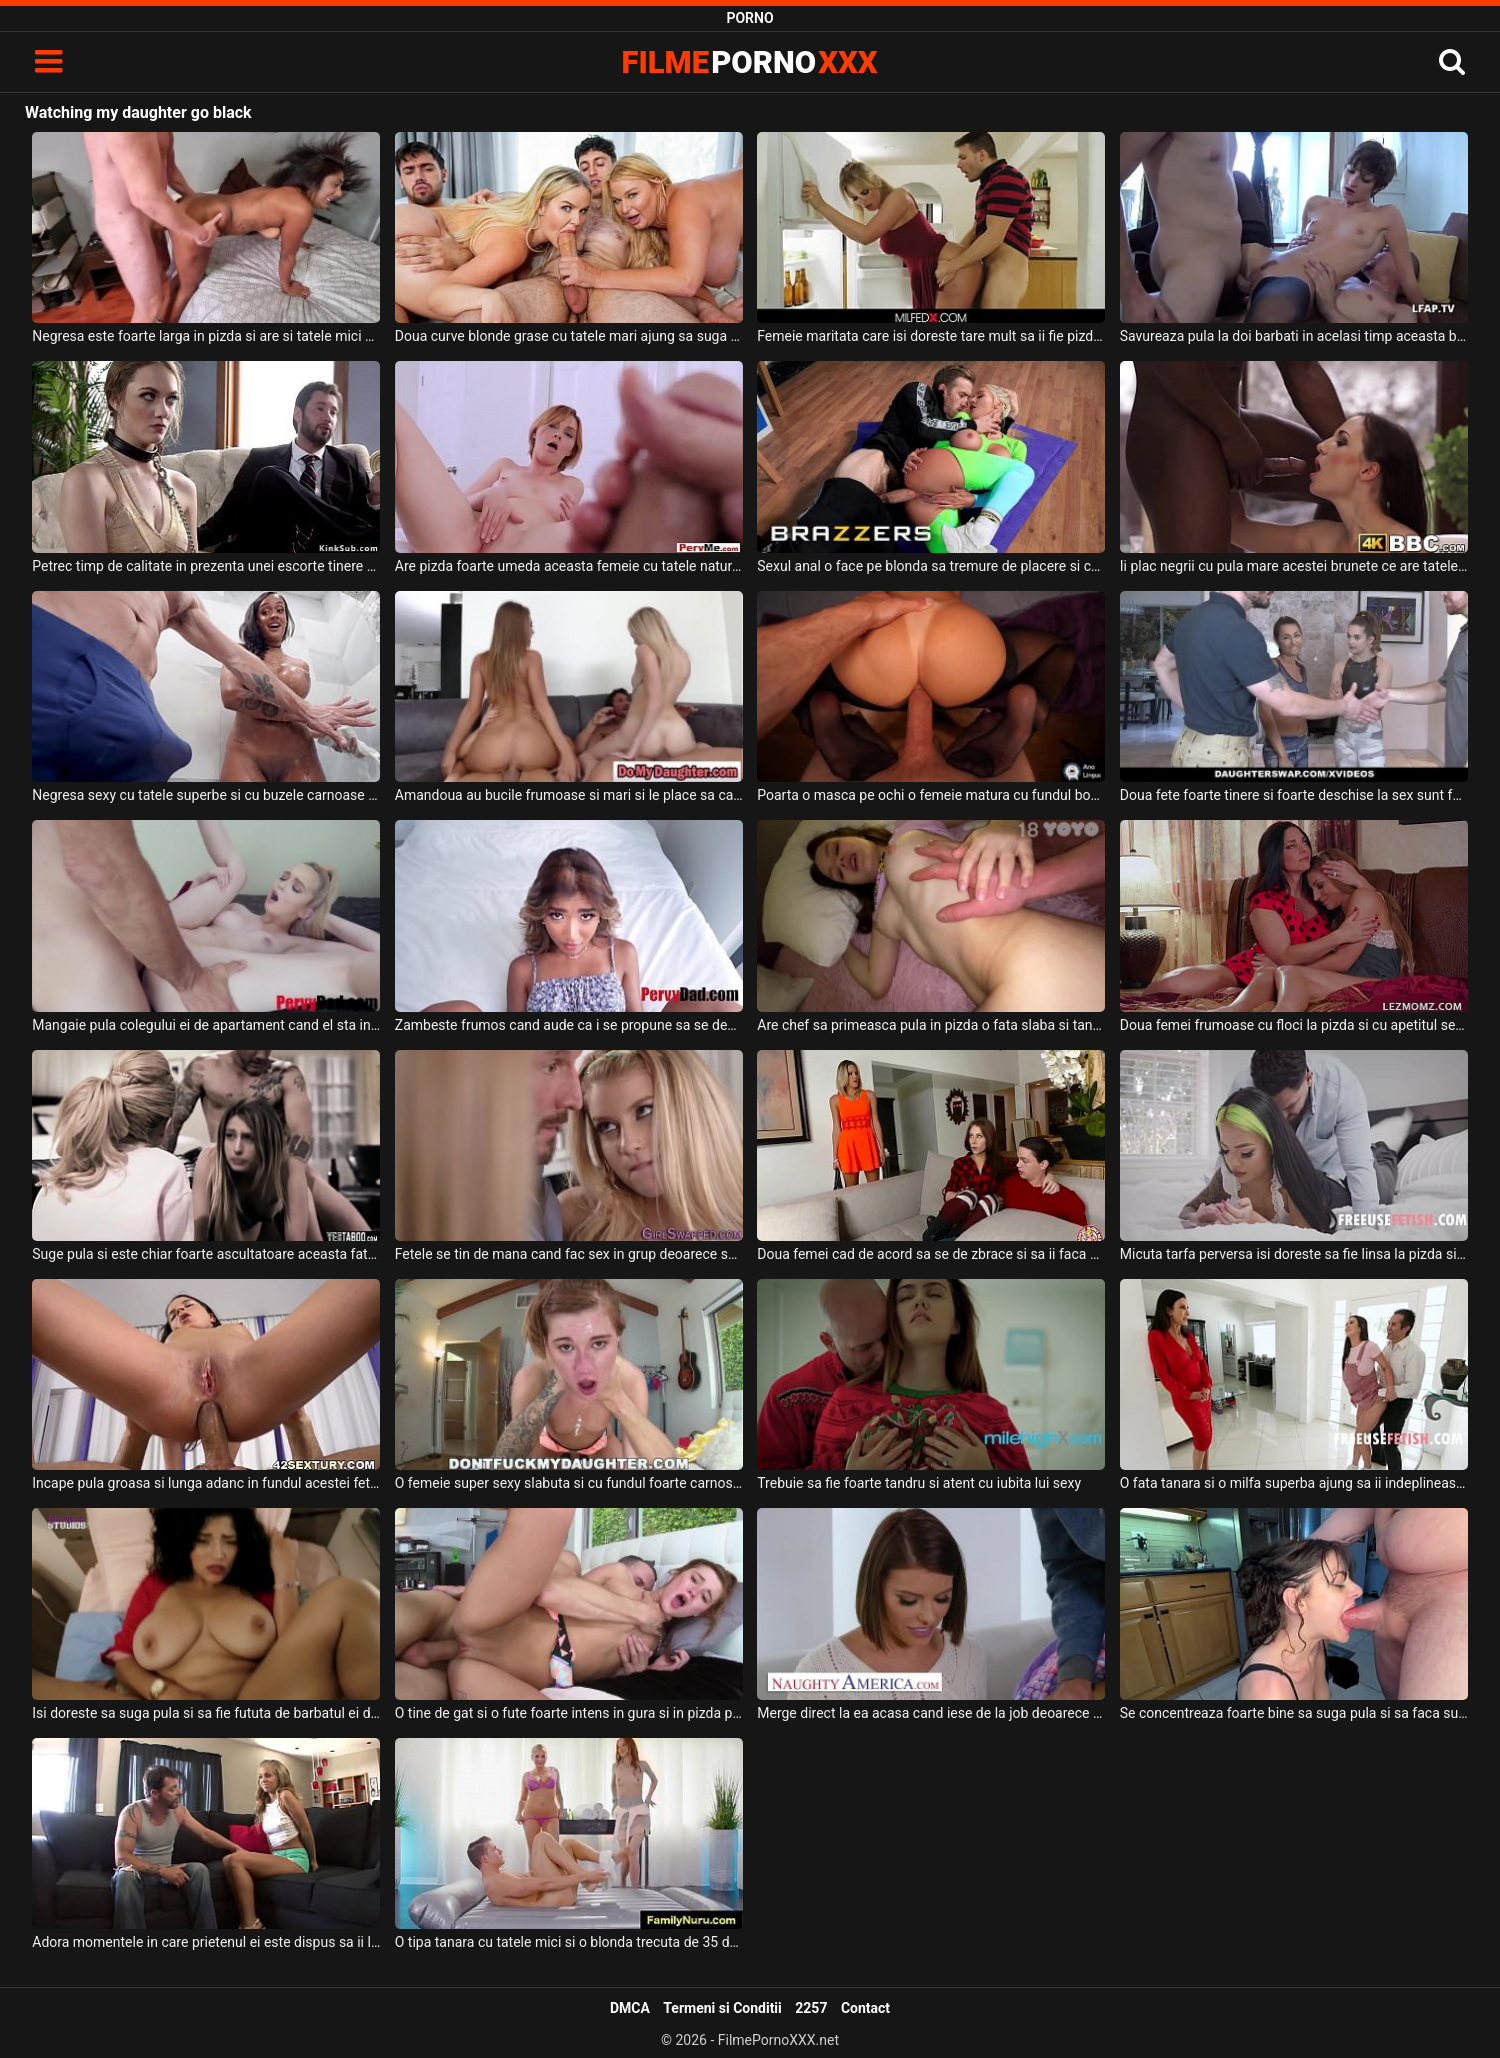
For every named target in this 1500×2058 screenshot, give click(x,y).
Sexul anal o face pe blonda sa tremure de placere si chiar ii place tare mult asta (931, 566)
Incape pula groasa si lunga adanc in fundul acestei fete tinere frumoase (206, 1483)
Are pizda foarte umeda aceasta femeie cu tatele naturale (569, 566)
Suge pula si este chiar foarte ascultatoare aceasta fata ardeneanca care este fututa (206, 1254)
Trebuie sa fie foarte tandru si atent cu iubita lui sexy (919, 1483)
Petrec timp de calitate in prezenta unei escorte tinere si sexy (206, 566)
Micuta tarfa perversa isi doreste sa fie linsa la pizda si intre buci (1294, 1254)
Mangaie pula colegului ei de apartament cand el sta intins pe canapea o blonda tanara (206, 1025)
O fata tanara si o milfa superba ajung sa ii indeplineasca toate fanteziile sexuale (1294, 1483)
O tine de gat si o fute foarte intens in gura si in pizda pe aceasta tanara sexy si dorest (569, 1713)
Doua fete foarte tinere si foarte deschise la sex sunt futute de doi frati (1294, 795)
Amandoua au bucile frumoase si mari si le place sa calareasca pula (569, 795)
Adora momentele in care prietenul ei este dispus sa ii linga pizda (206, 1942)
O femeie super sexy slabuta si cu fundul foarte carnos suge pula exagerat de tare (569, 1483)
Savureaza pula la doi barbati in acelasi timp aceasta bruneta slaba (1294, 336)
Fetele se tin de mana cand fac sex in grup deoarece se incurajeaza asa (569, 1254)
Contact (865, 2008)
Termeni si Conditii (722, 2008)
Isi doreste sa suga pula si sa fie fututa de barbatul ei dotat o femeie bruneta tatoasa (206, 1713)
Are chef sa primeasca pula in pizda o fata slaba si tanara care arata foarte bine (931, 1025)
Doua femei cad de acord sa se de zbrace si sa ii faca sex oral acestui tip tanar (931, 1254)
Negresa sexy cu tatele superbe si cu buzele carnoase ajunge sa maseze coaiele (206, 795)
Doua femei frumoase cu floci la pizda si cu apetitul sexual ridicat (1294, 1025)
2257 (811, 2008)
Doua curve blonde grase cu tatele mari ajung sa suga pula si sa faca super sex (569, 336)
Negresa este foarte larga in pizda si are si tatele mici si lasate (206, 336)
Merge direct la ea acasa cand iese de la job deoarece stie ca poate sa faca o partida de (931, 1713)
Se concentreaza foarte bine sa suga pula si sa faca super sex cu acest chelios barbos (1294, 1713)
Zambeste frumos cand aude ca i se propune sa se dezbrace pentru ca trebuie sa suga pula (569, 1025)
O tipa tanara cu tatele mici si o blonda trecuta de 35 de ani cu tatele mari (569, 1942)
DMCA (630, 2008)
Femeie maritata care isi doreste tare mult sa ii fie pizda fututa (931, 336)
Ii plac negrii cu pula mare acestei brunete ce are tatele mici (1294, 566)
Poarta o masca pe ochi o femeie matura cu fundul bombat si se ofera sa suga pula (931, 795)
